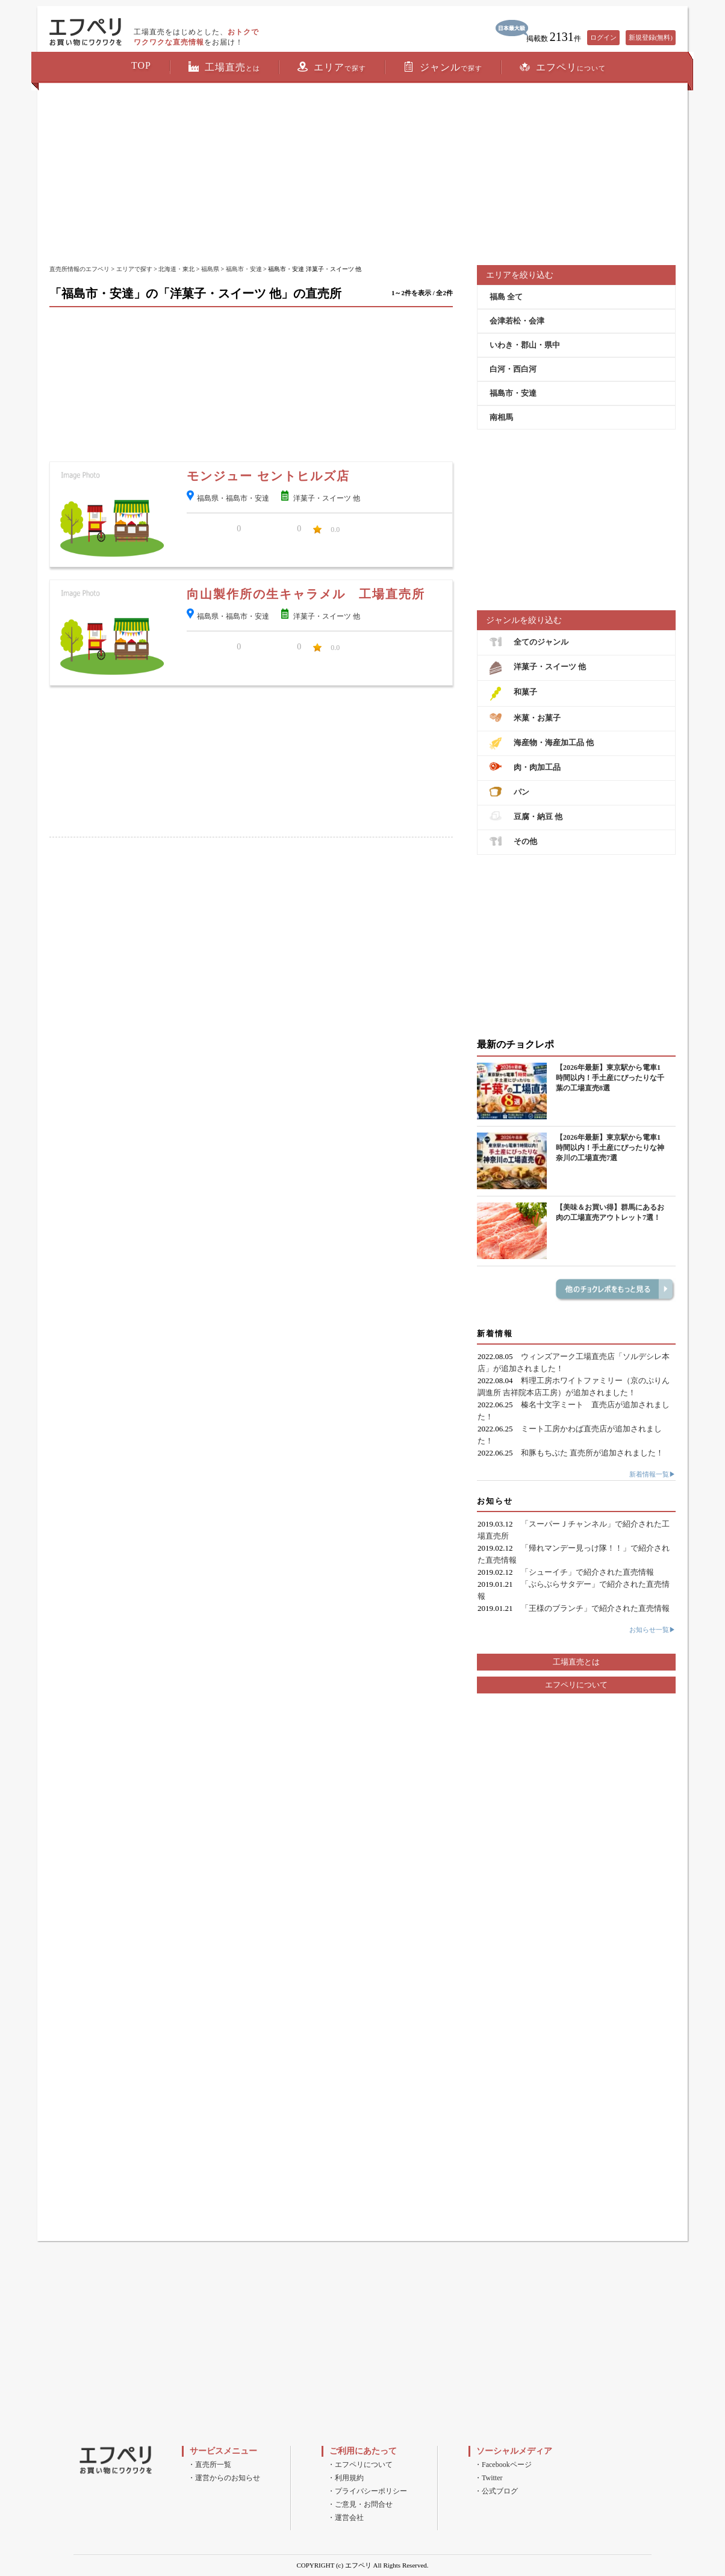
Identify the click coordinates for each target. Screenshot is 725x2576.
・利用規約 (346, 2478)
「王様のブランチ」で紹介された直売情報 (595, 1608)
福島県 (210, 269)
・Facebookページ (503, 2464)
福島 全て (506, 296)
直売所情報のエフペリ (79, 269)
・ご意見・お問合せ (360, 2504)
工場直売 (224, 66)
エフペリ (563, 66)
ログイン (603, 37)
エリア (331, 66)
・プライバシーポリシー (367, 2491)
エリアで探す (134, 269)
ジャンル (442, 66)
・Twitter (488, 2478)
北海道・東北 (176, 269)
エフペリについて (576, 1684)
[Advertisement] (362, 174)
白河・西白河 (513, 369)
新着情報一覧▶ (652, 1474)
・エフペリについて (360, 2464)
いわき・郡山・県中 (525, 344)
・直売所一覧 (209, 2464)
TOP (141, 65)
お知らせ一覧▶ (652, 1629)
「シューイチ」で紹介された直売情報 (587, 1572)
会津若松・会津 (517, 320)
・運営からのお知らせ (224, 2478)
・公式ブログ (496, 2491)
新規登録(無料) (651, 37)
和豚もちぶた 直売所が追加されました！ (592, 1452)
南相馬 (501, 417)
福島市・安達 (244, 269)
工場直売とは (576, 1661)
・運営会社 (346, 2517)
